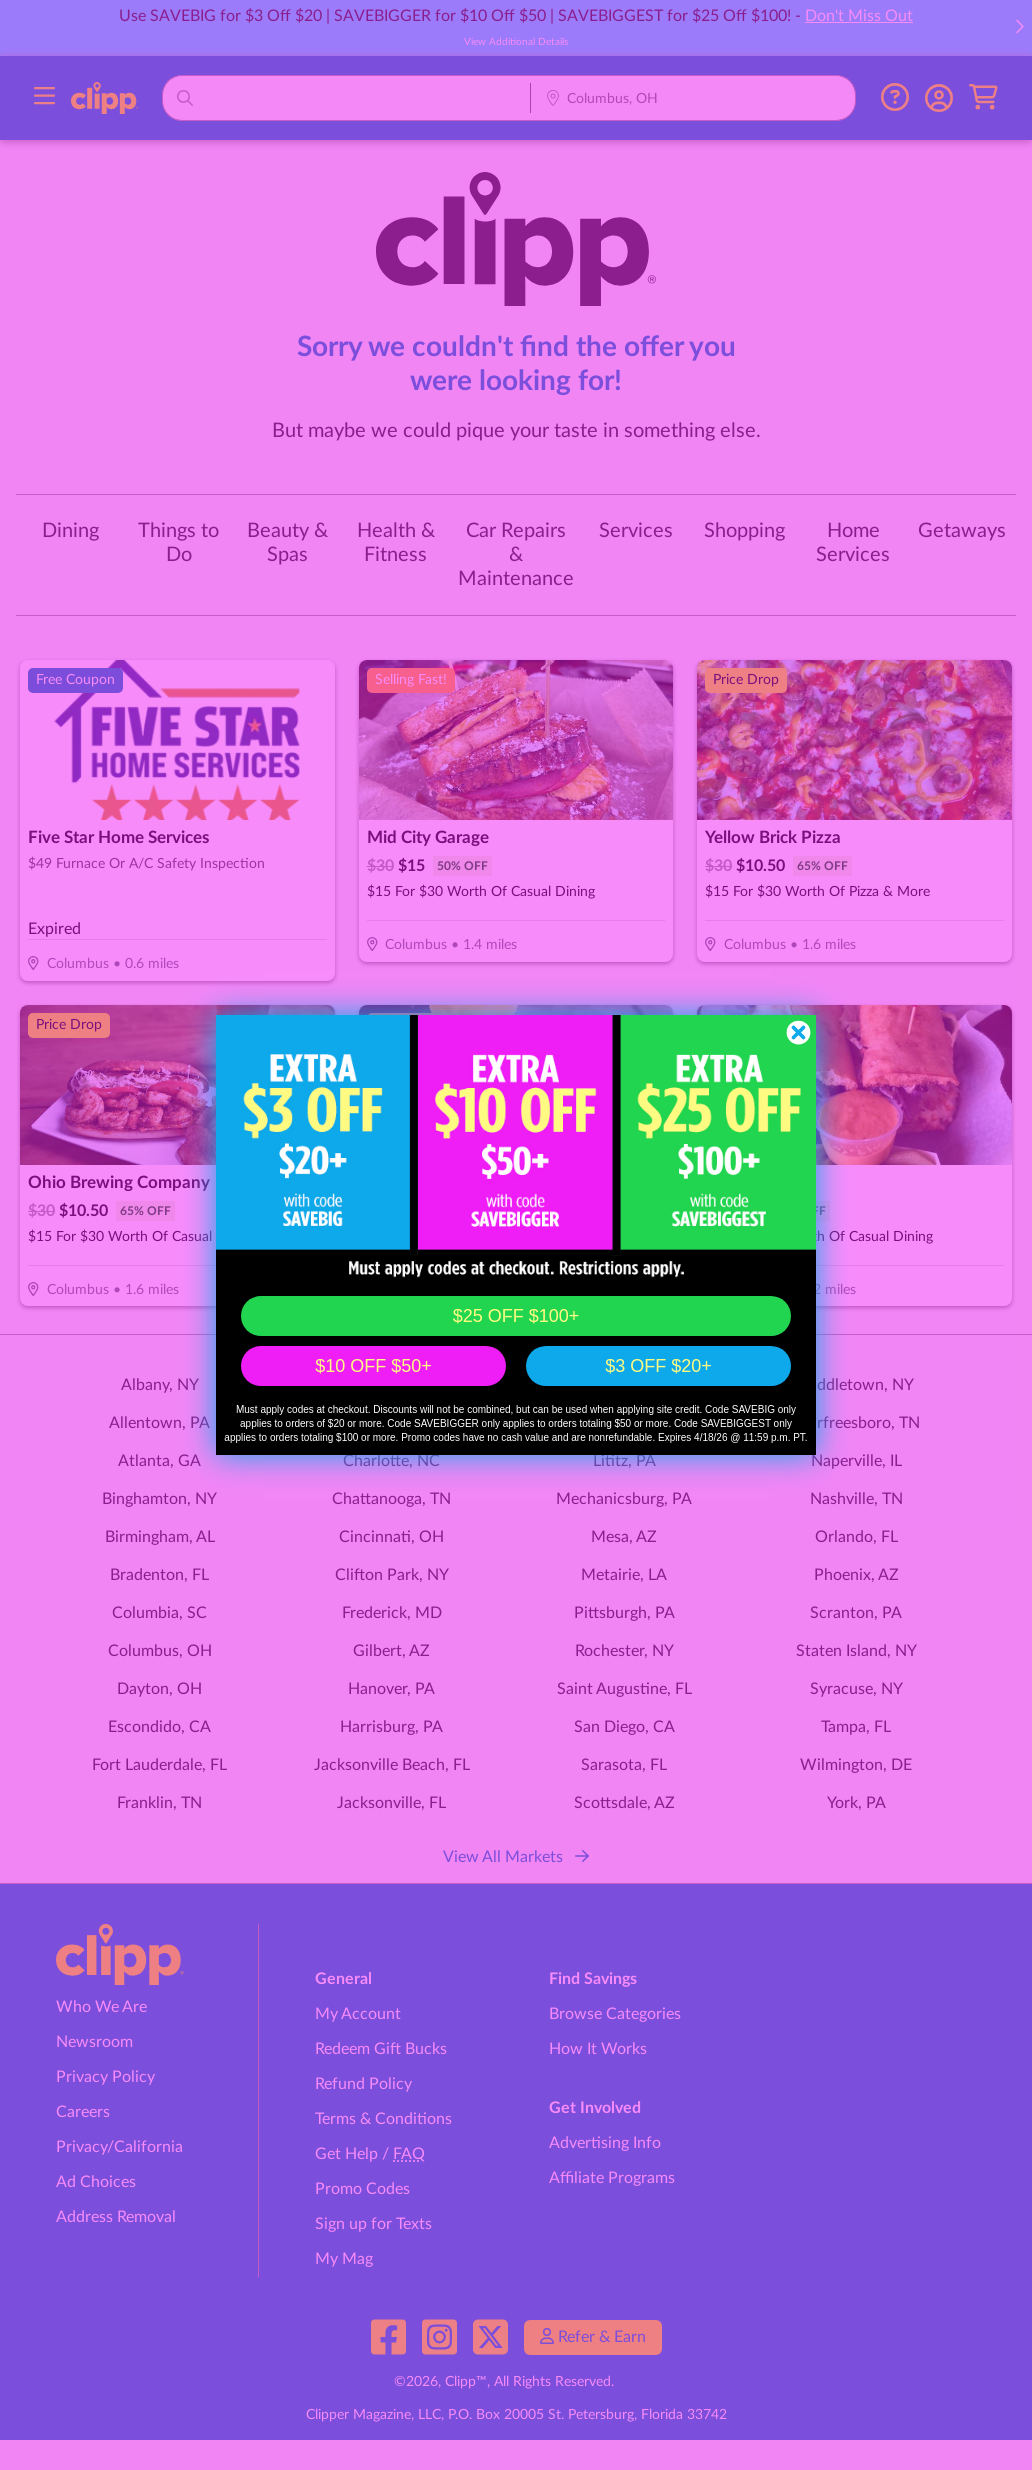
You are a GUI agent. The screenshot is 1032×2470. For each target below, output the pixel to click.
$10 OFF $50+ (373, 1366)
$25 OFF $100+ (516, 1316)
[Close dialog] (798, 1032)
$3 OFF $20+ (658, 1366)
